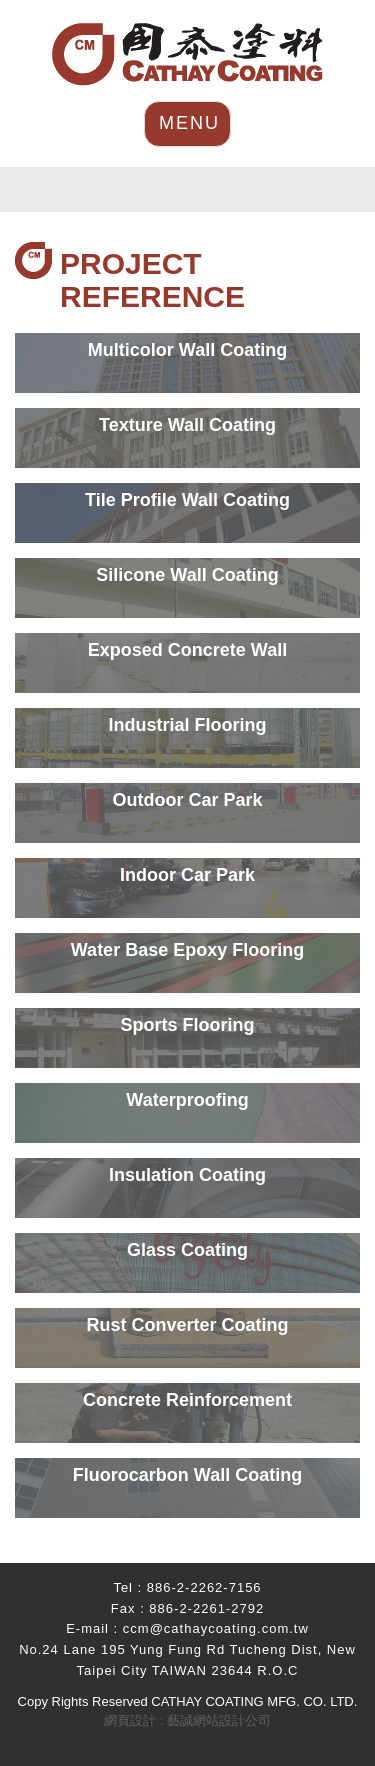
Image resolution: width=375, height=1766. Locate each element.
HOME (187, 54)
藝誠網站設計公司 (219, 1720)
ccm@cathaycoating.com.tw (216, 1628)
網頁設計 (130, 1720)
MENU (189, 123)
